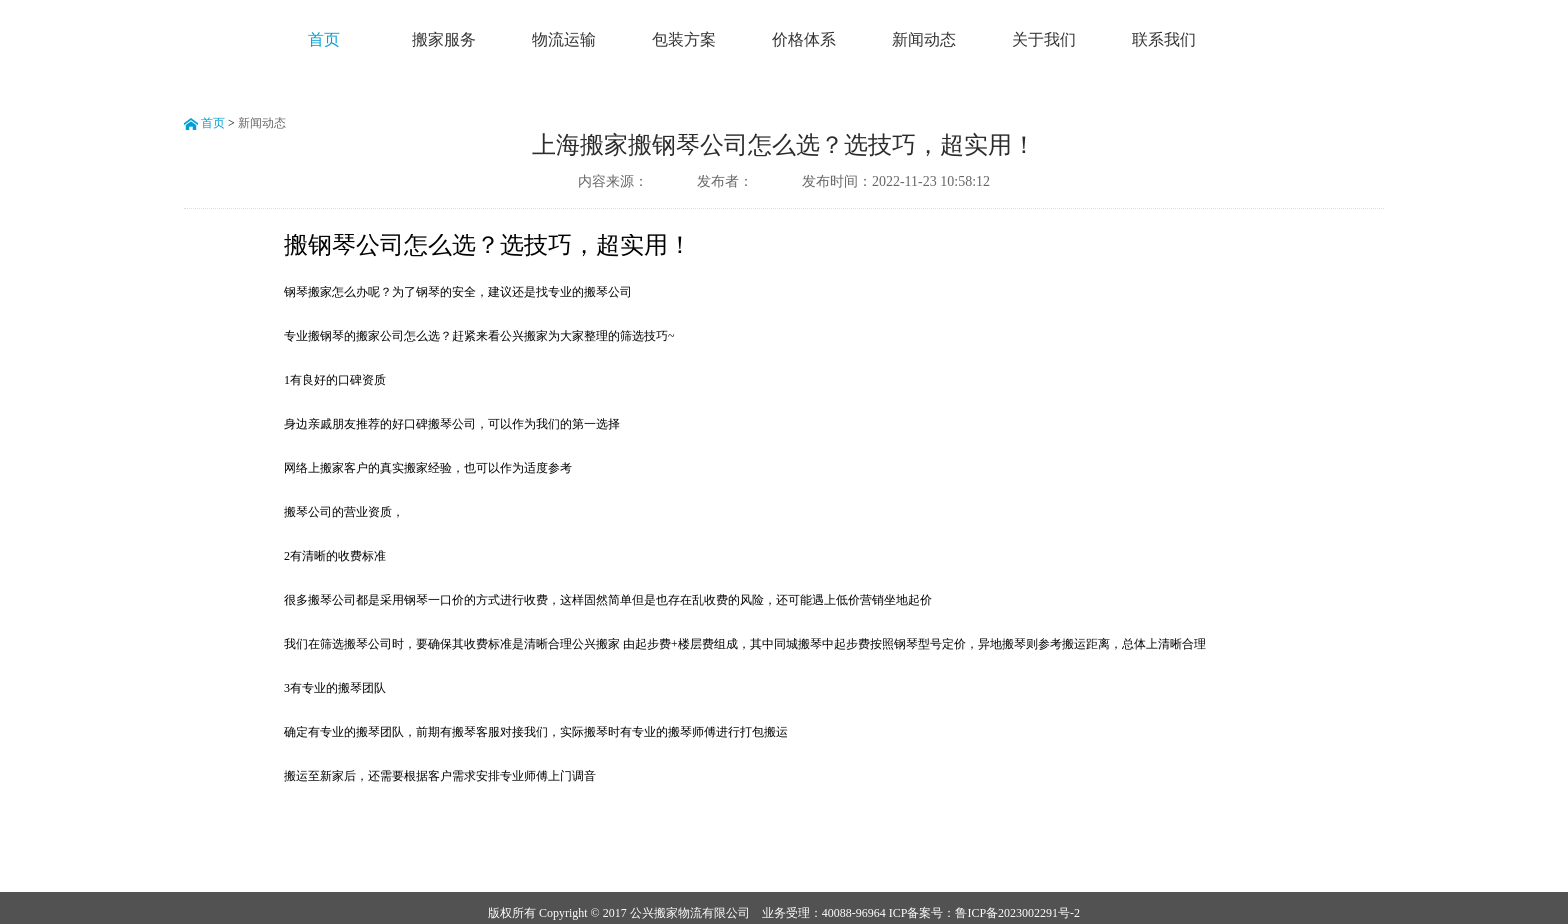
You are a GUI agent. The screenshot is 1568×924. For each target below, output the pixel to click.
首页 (324, 39)
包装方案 (684, 39)
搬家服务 (444, 39)
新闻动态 (924, 39)
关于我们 (1044, 39)
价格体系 (804, 39)
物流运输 (564, 39)
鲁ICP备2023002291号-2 (1017, 913)
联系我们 (1164, 39)
